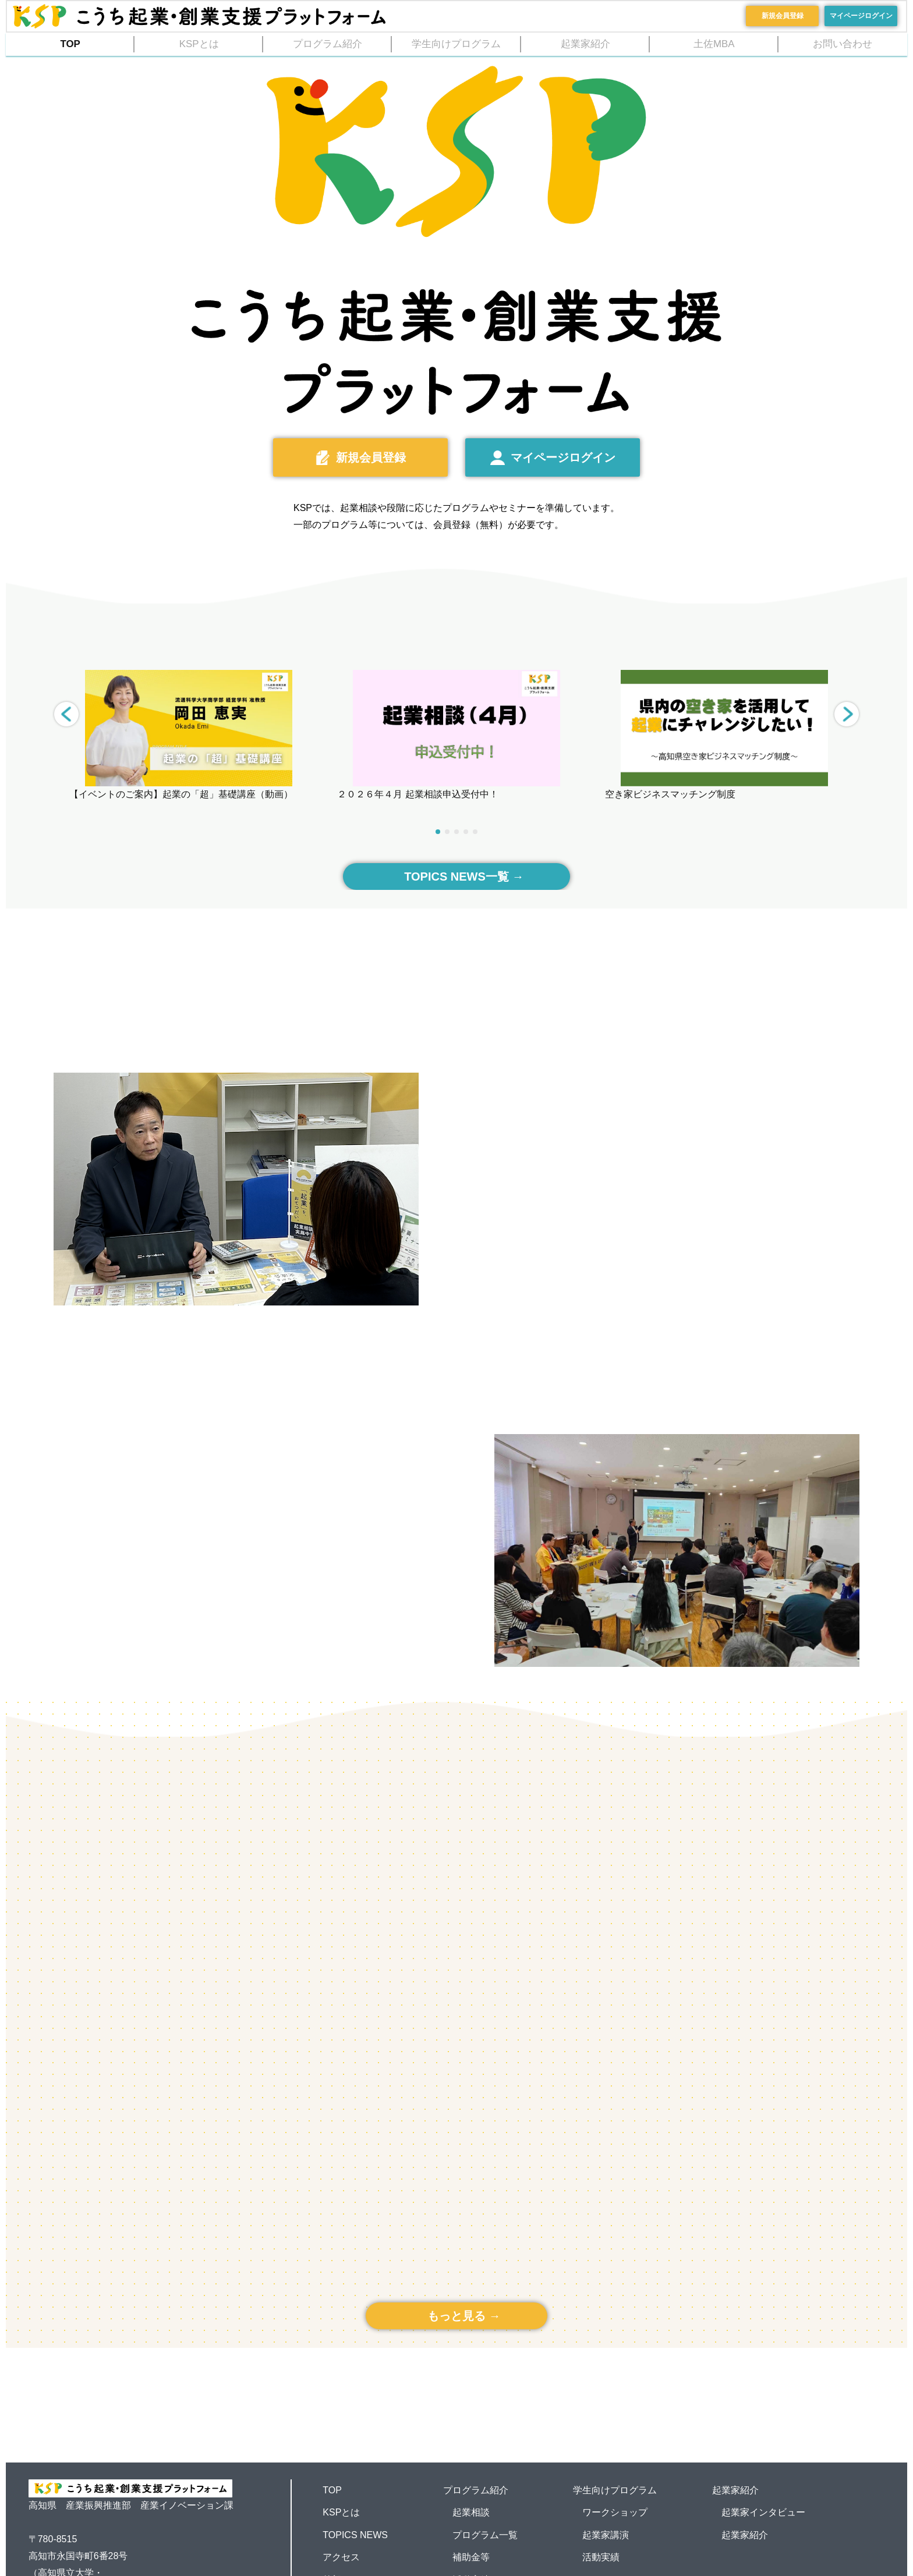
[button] (846, 713)
